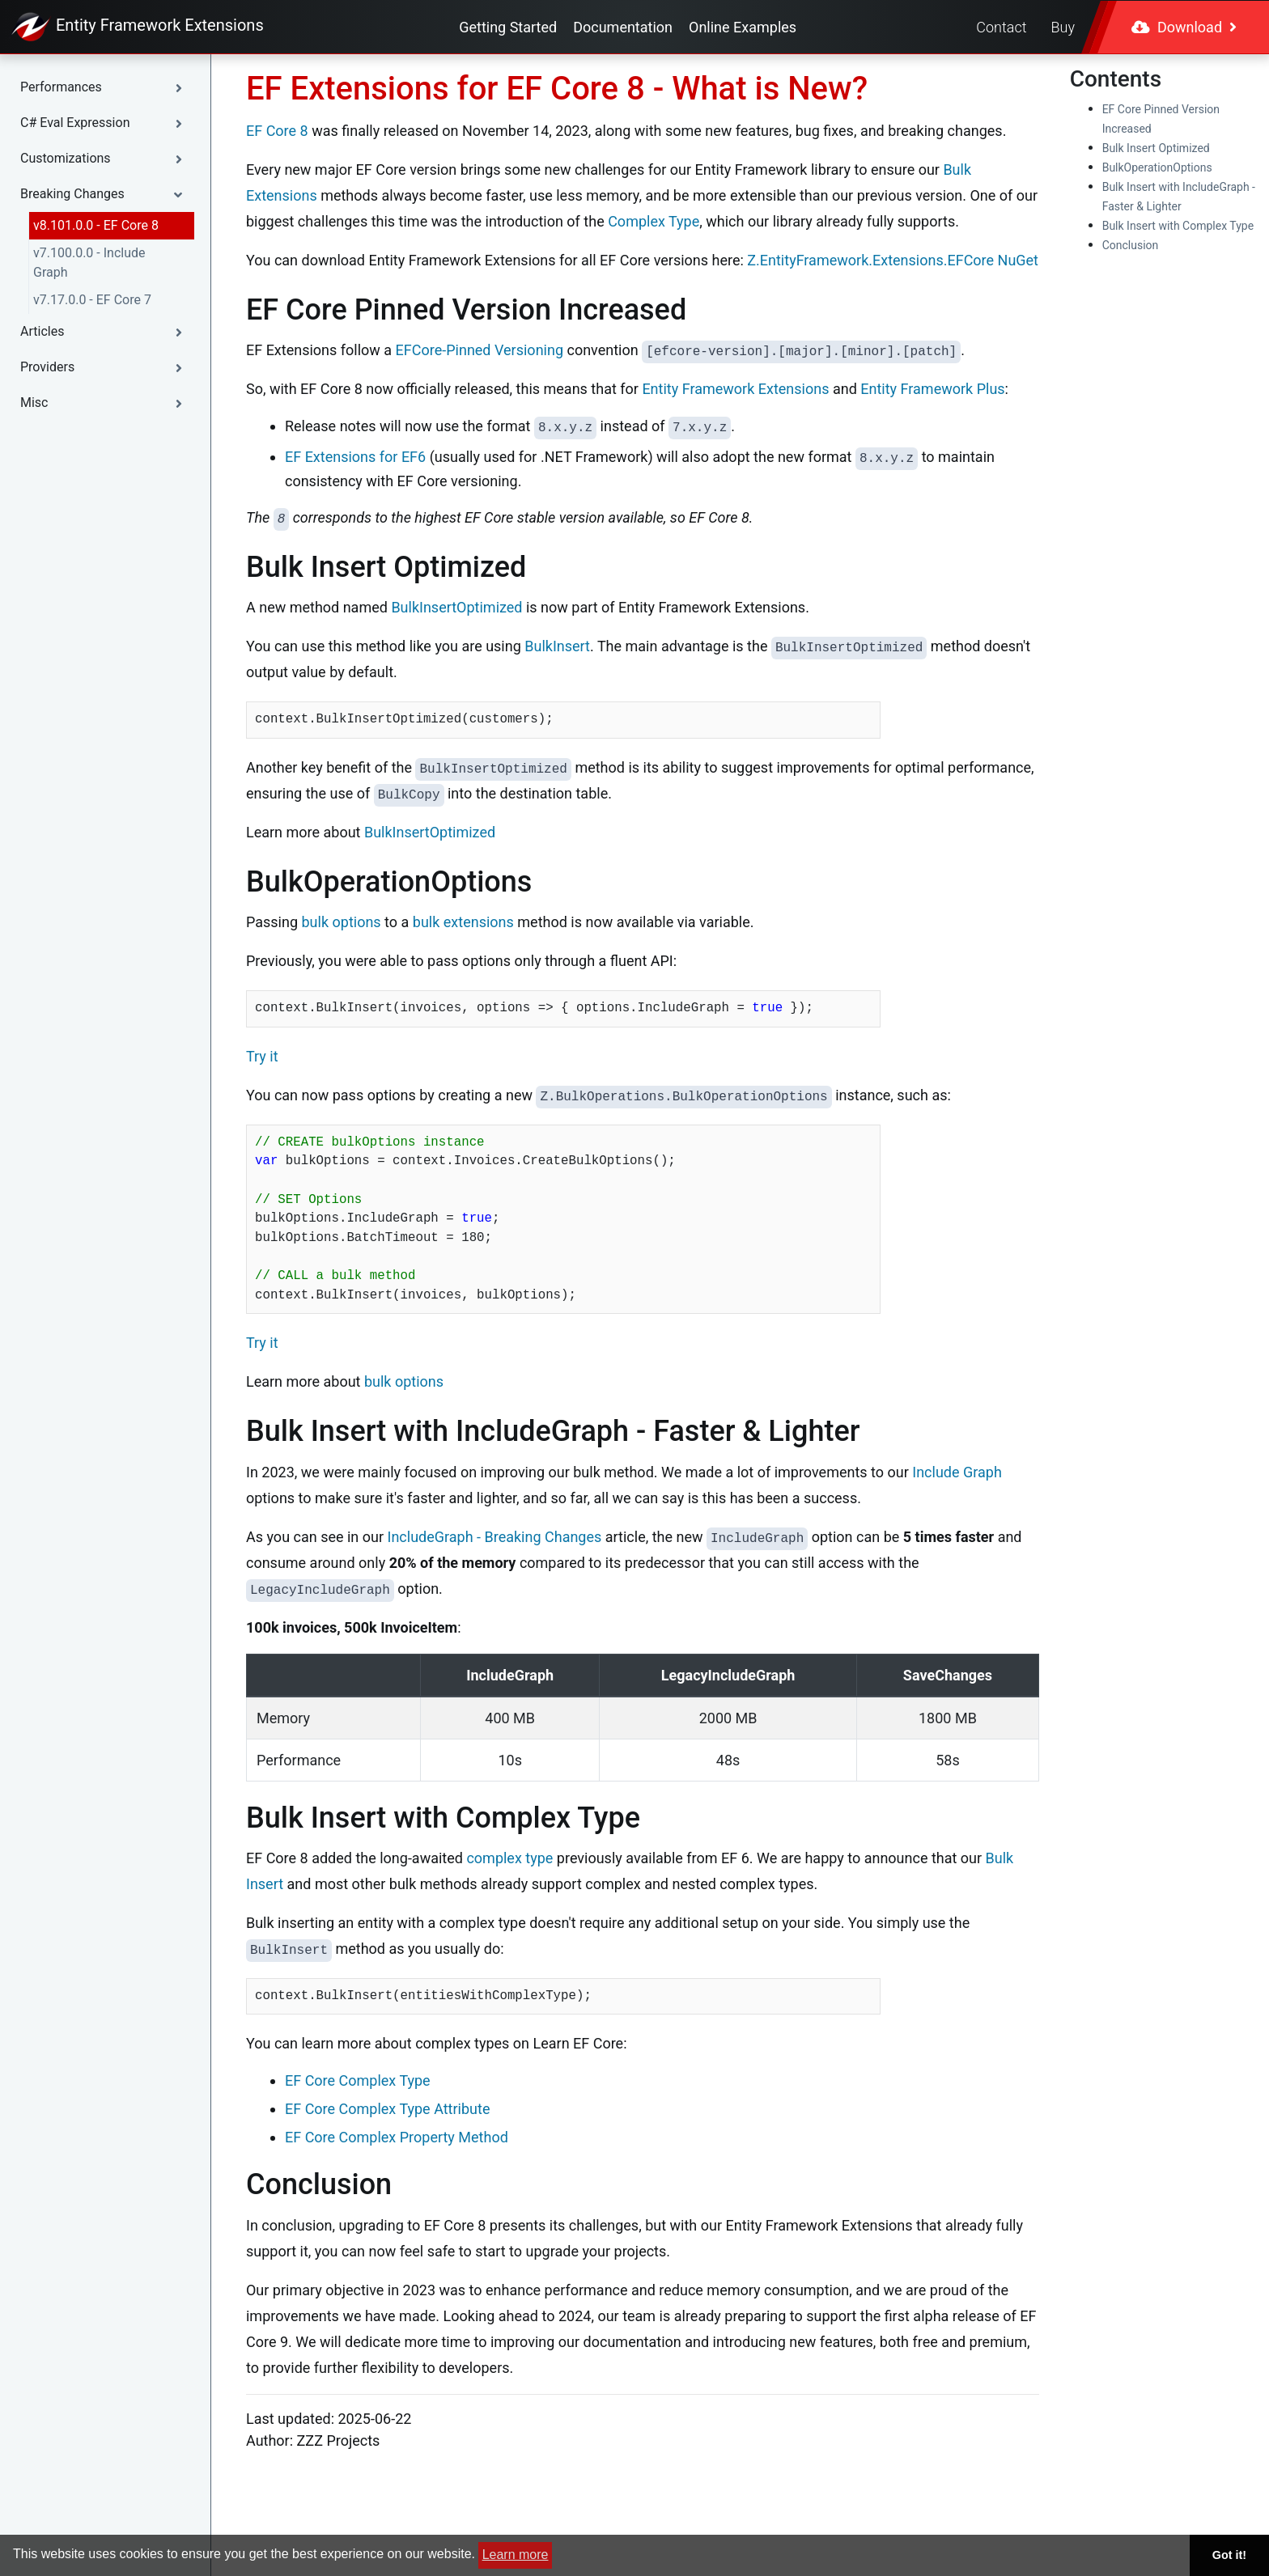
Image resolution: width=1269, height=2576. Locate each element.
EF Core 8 (277, 130)
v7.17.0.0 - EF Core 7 (92, 299)
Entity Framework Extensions (735, 388)
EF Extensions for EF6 (355, 456)
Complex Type (653, 221)
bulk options (341, 921)
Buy (1063, 27)
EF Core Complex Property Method (396, 2137)
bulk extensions (463, 921)
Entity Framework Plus (932, 388)
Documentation (623, 27)
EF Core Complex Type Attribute (387, 2108)
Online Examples (742, 27)
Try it (262, 1056)
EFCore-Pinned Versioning (479, 349)
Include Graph (957, 1472)
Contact (1001, 27)
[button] (105, 87)
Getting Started (508, 27)
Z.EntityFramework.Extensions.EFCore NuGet (892, 260)
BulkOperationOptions (1157, 167)
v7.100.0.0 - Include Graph (89, 262)
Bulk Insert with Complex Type (1178, 225)
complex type (509, 1857)
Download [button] (1184, 27)
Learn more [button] (515, 2554)
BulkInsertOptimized (456, 607)
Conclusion (1130, 245)
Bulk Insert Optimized (1156, 148)
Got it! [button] (1229, 2554)
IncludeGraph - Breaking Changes (495, 1536)
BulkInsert (557, 646)
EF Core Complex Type (358, 2080)
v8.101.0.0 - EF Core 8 (96, 225)
